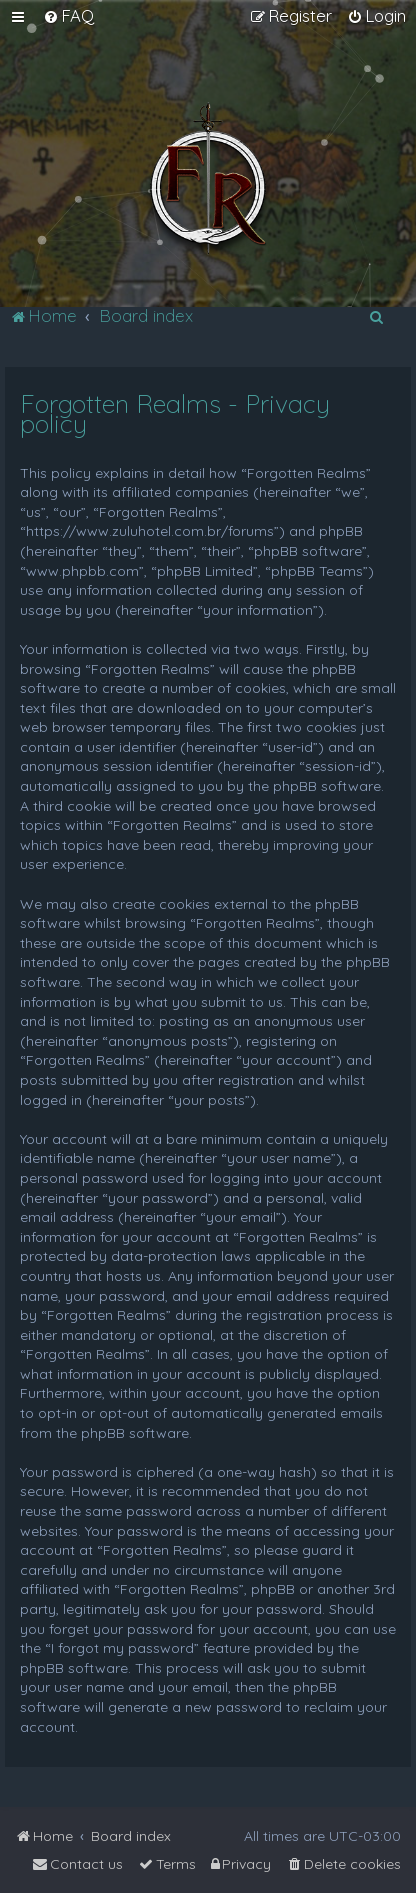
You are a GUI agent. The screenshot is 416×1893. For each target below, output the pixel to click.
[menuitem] (68, 16)
